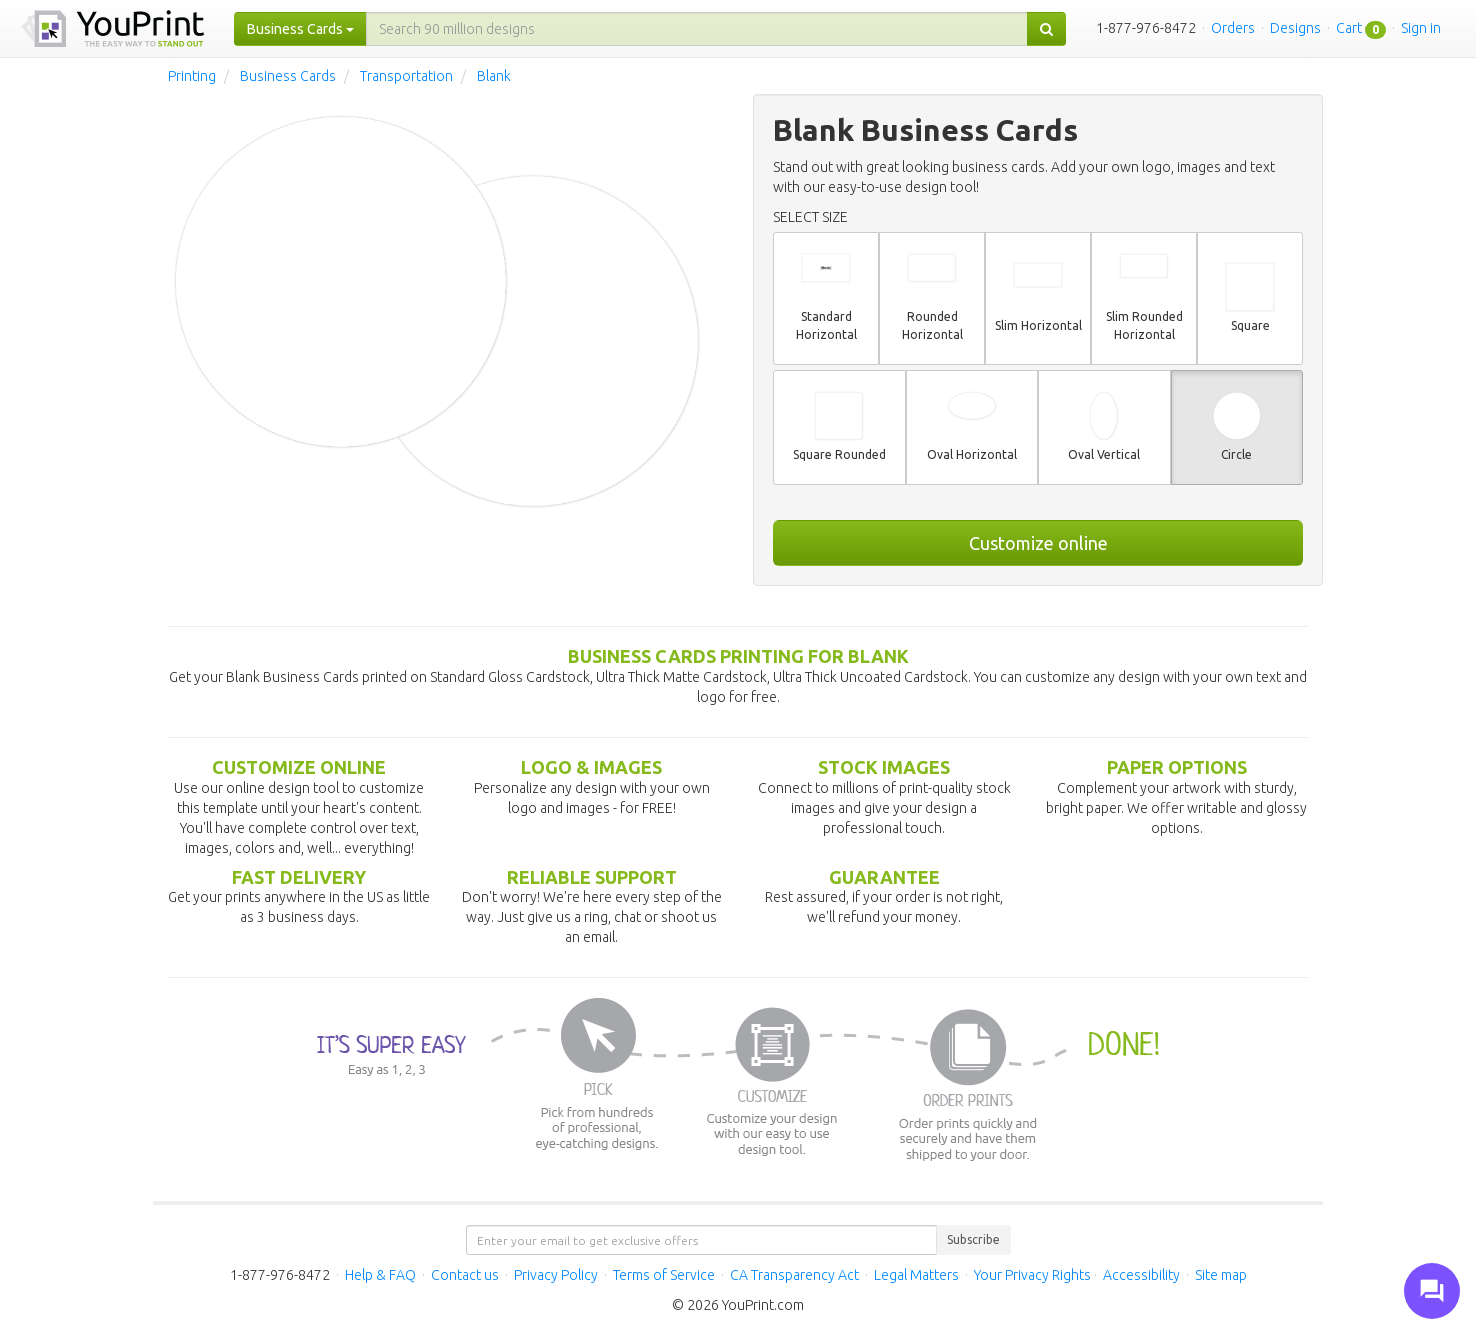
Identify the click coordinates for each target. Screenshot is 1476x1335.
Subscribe (973, 1239)
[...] (697, 29)
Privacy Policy (556, 1275)
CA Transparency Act (794, 1275)
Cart (1349, 28)
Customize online (1038, 543)
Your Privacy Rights (1032, 1275)
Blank (494, 76)
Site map (1221, 1275)
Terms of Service (664, 1275)
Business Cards (288, 76)
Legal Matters (916, 1275)
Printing (192, 76)
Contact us (465, 1275)
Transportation (406, 76)
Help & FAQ (380, 1275)
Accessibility (1141, 1275)
